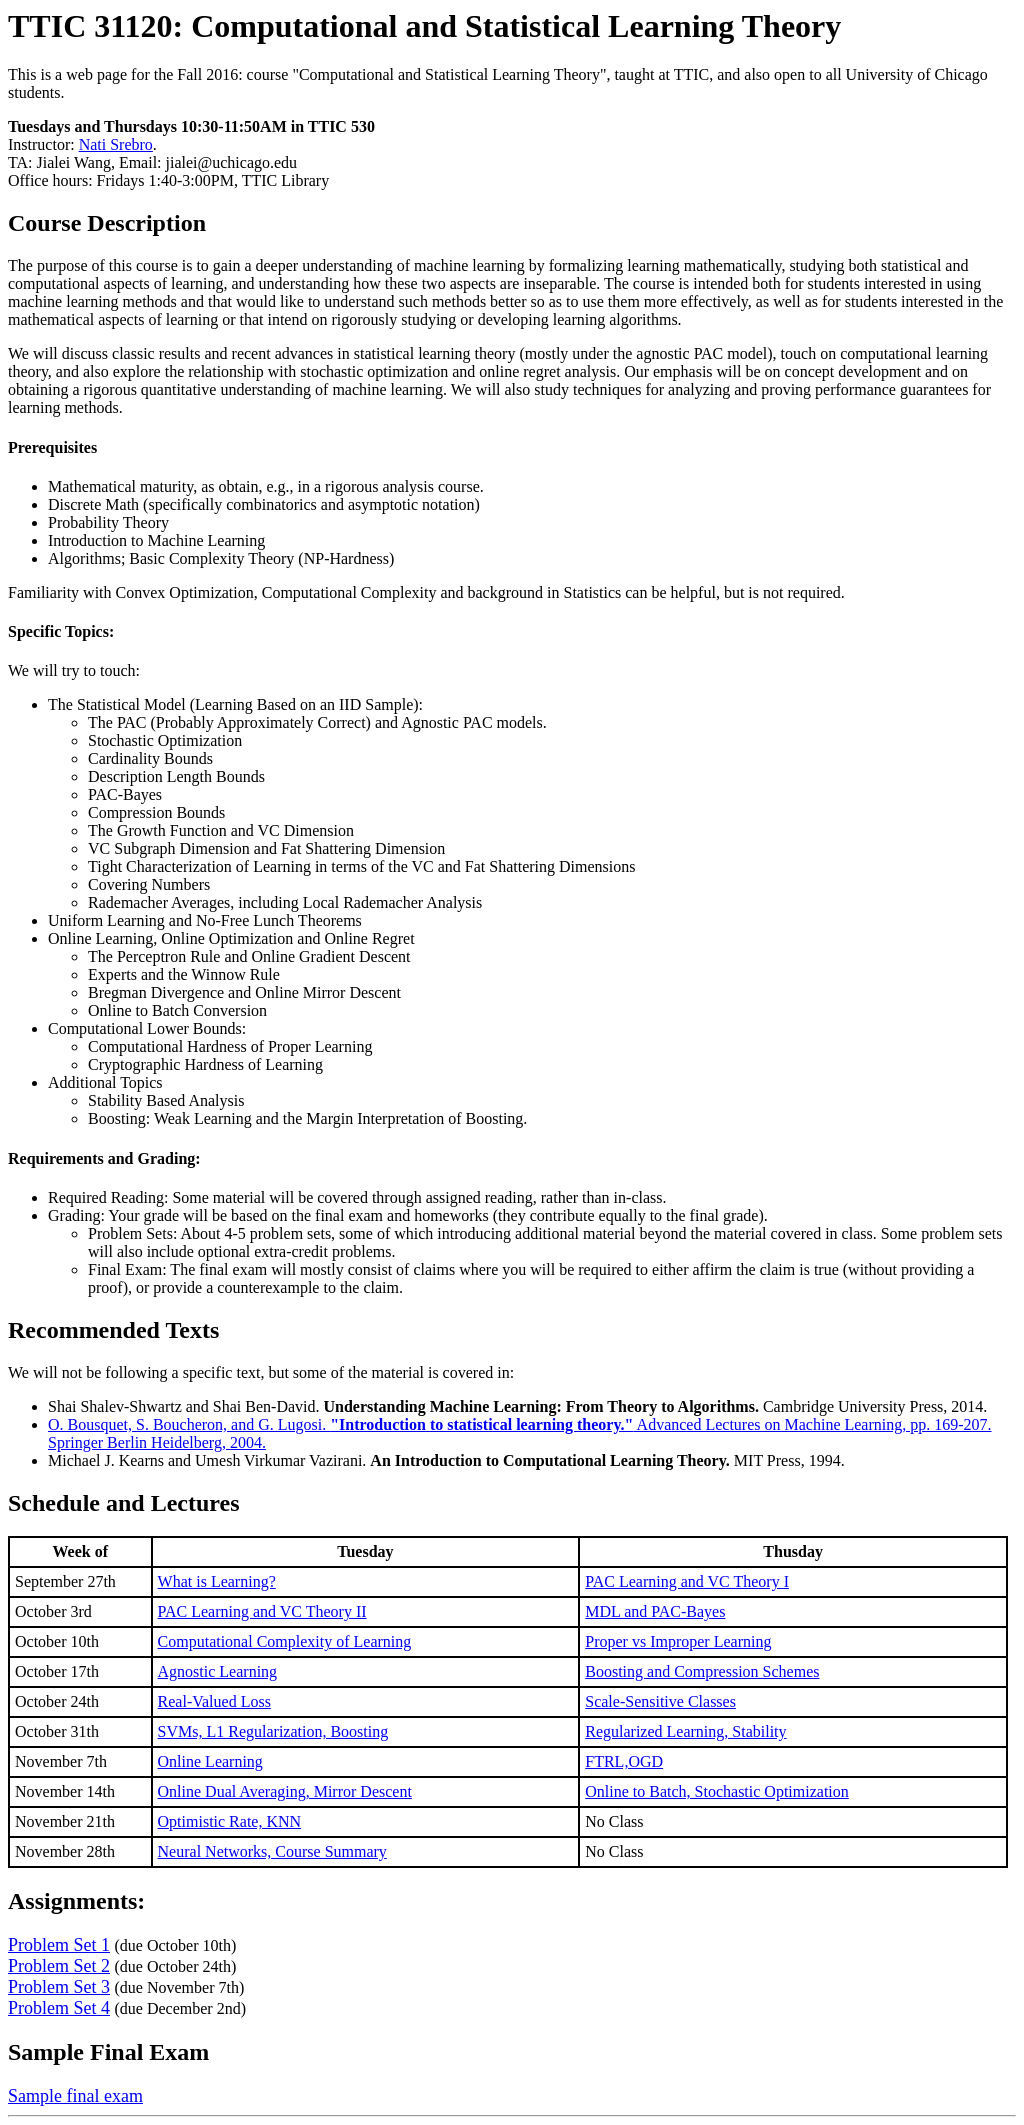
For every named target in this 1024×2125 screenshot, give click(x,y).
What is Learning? (217, 1581)
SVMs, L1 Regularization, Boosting (273, 1731)
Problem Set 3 (59, 1987)
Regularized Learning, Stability (685, 1731)
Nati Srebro (116, 144)
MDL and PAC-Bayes (655, 1611)
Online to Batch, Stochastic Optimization (717, 1791)
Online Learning (210, 1761)
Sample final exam (75, 2096)
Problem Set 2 (59, 1966)
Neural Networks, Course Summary (272, 1851)
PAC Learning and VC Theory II (262, 1611)
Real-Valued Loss (214, 1701)
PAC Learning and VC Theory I (687, 1581)
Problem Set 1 (59, 1945)
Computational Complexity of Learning (285, 1641)
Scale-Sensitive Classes (660, 1701)
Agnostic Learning (218, 1671)
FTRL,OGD (624, 1761)
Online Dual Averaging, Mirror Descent (285, 1791)
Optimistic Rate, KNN (230, 1821)
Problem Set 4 (59, 2008)
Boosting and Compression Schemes (702, 1671)
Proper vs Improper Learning (678, 1641)
